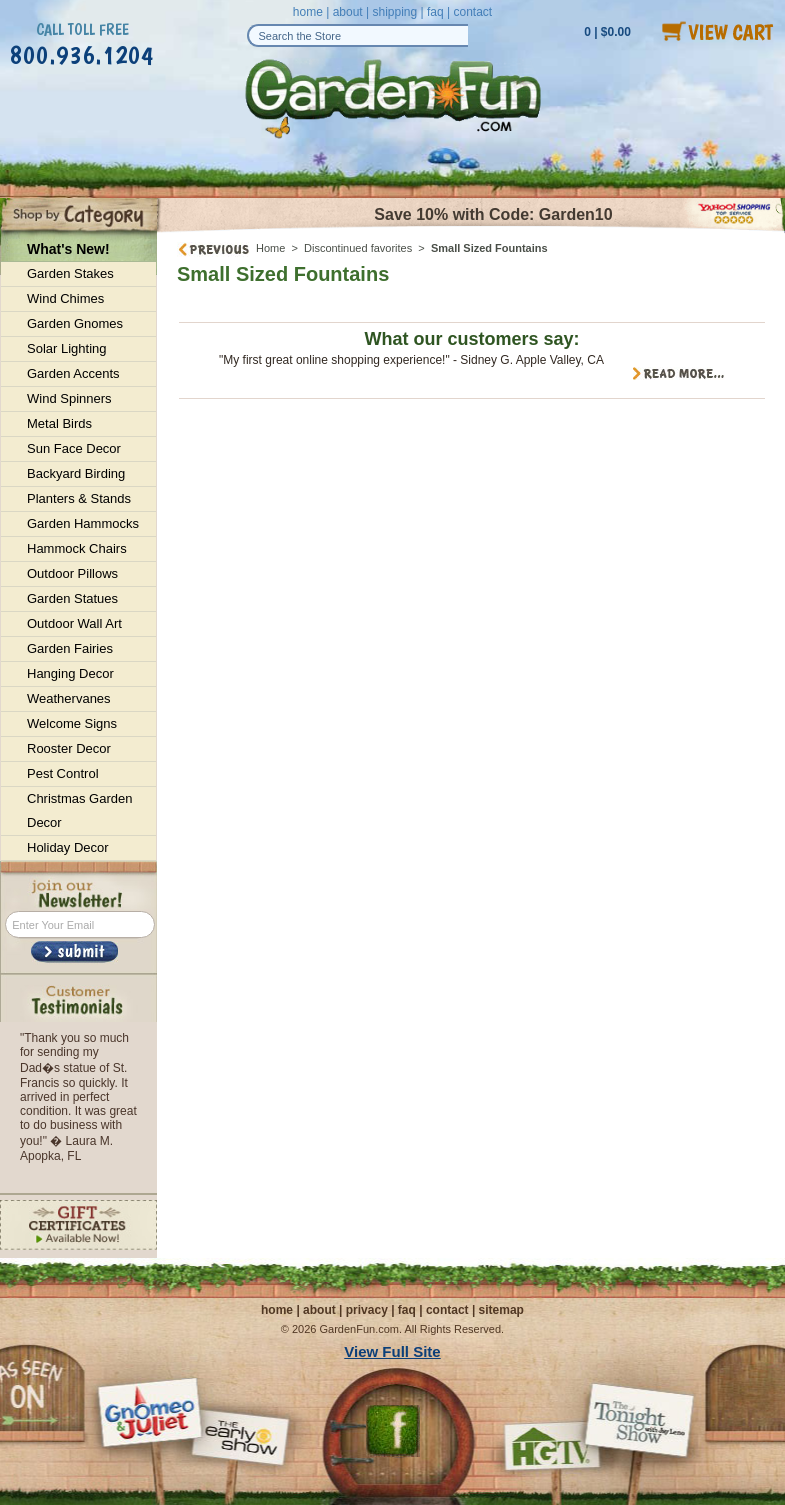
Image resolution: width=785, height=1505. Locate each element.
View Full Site (392, 1351)
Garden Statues (72, 598)
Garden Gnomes (75, 323)
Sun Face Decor (74, 448)
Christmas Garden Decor (79, 810)
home (308, 12)
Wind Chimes (65, 298)
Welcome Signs (72, 723)
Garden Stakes (70, 273)
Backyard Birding (76, 473)
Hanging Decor (70, 673)
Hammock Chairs (77, 548)
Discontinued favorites (358, 248)
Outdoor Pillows (72, 573)
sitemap (501, 1310)
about (348, 12)
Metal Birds (59, 423)
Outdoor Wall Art (74, 623)
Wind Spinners (69, 398)
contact (472, 12)
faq (435, 12)
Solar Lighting (67, 348)
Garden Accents (73, 373)
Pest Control (63, 773)
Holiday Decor (68, 847)
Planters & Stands (79, 498)
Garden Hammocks (83, 523)
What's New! (68, 249)
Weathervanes (69, 698)
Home (270, 248)
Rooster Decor (69, 748)
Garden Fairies (70, 648)
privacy (367, 1310)
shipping (394, 12)
